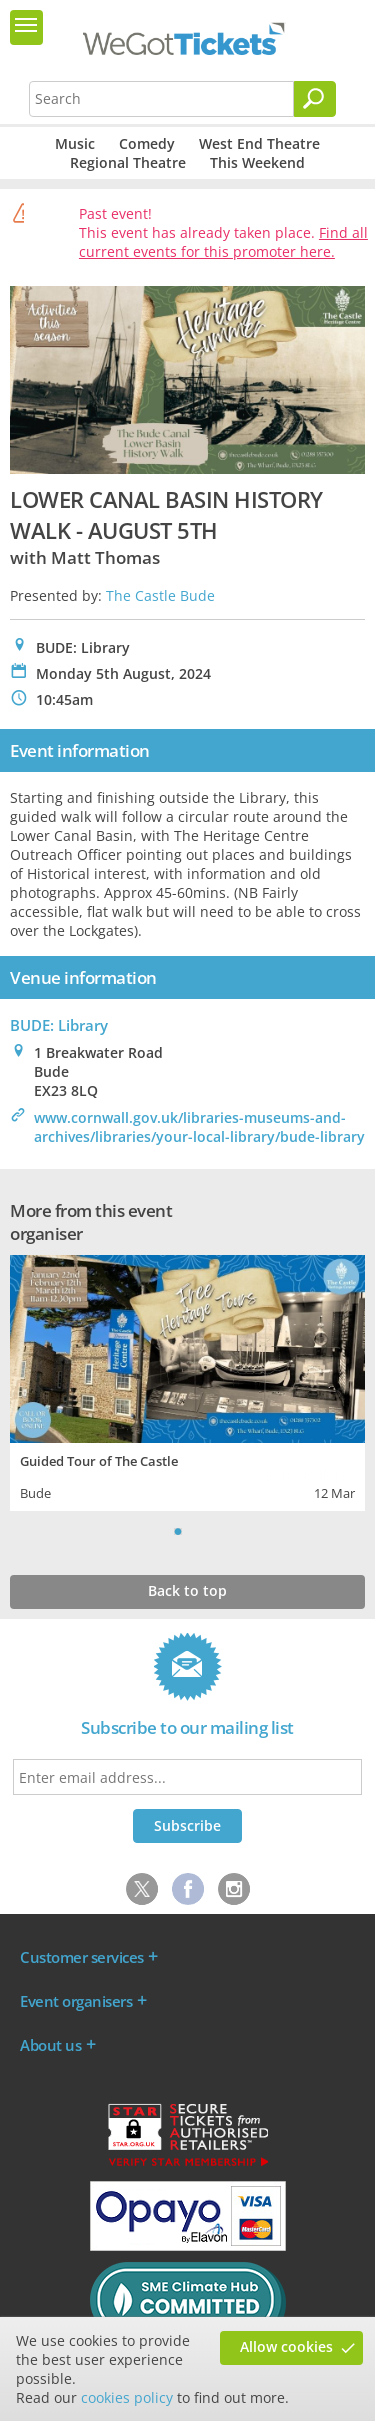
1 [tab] (178, 1531)
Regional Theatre (128, 162)
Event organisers (76, 2001)
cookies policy (127, 2397)
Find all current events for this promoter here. (223, 242)
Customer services (82, 1957)
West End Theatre (259, 143)
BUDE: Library (59, 1025)
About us (50, 2045)
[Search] (315, 99)
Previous (153, 1531)
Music (75, 143)
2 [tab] (198, 1531)
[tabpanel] (187, 1380)
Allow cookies (286, 2346)
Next (223, 1531)
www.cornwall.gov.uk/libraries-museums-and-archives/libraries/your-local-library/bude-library (199, 1127)
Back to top (187, 1590)
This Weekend (257, 162)
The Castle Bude (160, 595)
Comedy (147, 143)
